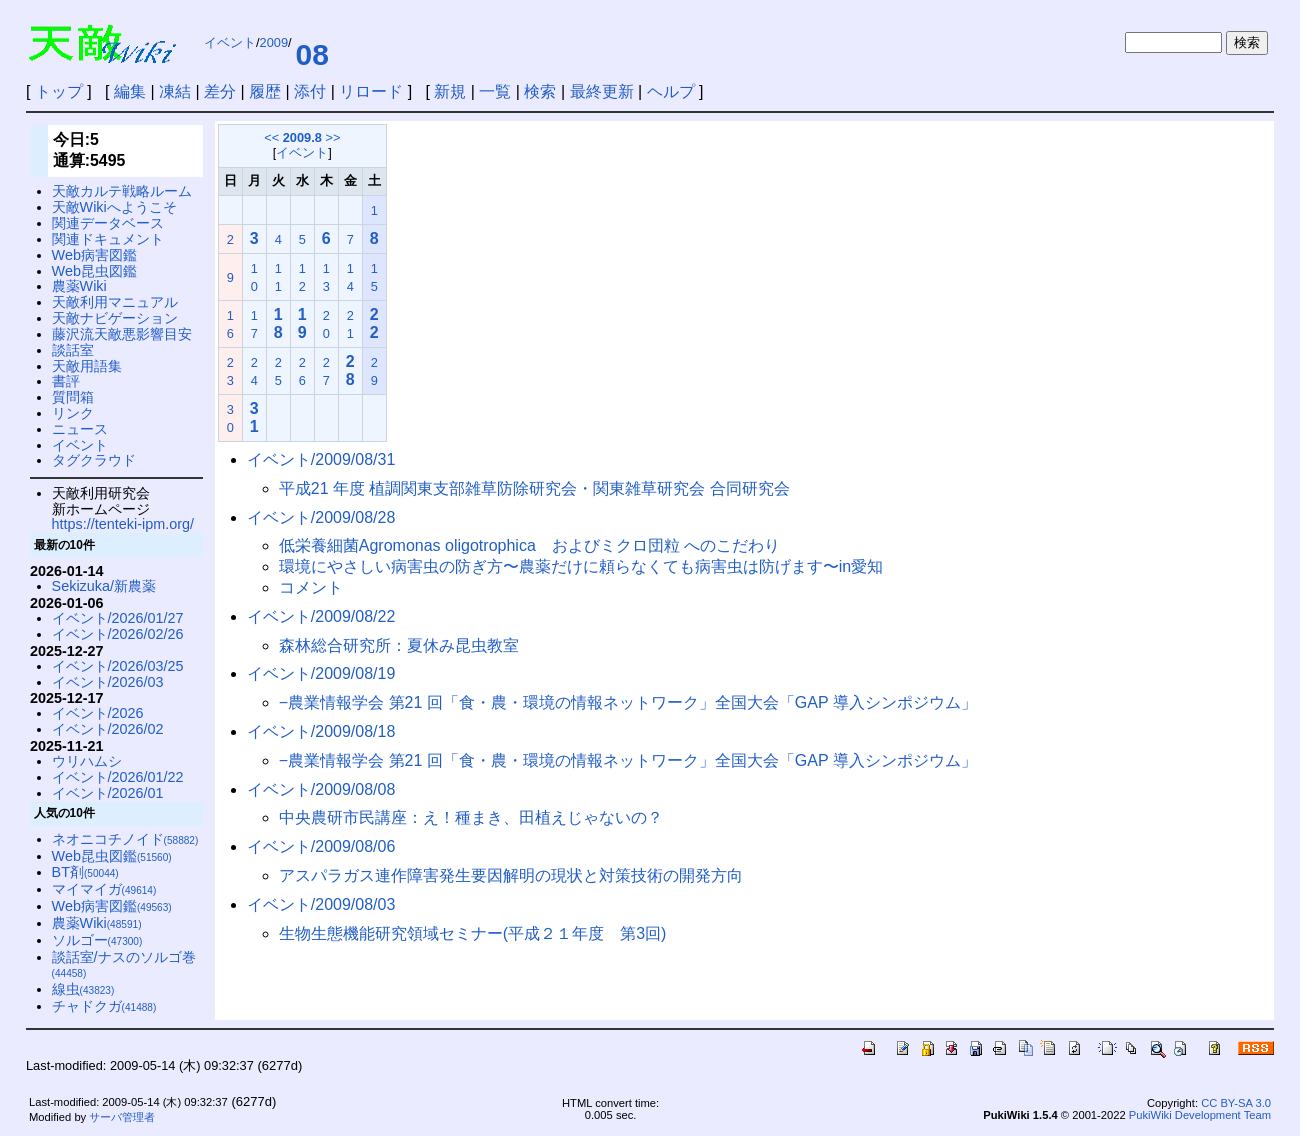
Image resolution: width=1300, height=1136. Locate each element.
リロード (371, 91)
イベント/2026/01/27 (118, 618)
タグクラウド (94, 460)
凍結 (175, 91)
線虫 (83, 989)
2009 (274, 42)
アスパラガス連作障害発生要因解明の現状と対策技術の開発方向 (511, 875)
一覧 (495, 91)
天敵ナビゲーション (115, 318)
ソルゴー (97, 940)
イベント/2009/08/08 (321, 789)
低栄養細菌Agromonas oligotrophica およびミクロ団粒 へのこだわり (529, 545)
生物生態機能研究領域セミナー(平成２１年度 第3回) (473, 933)
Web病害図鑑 (94, 255)
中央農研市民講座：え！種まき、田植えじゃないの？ (471, 817)
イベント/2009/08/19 (321, 673)
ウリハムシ (87, 761)
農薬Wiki (79, 286)
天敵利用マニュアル (115, 302)
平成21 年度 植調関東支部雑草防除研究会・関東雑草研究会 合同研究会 (534, 488)
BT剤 (85, 872)
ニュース (80, 429)
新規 (450, 91)
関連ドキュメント (108, 239)
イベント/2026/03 (108, 682)
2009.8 (302, 137)
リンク (73, 413)
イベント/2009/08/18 (321, 731)
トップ (59, 91)
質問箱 (73, 397)
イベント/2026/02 (108, 729)
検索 (540, 91)
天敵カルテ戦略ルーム (122, 191)
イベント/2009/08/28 (321, 517)
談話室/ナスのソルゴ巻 (124, 964)
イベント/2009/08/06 (321, 846)
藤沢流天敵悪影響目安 (122, 334)
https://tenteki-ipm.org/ (123, 524)
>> (332, 137)
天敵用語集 (87, 366)
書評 (66, 381)
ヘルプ (671, 91)
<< (271, 137)
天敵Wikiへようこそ (114, 207)
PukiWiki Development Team (1200, 1115)
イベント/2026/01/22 (118, 777)
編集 (130, 91)
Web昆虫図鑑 (94, 271)
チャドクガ (104, 1006)
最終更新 (602, 91)
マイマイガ (104, 889)
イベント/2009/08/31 (321, 459)
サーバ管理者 (122, 1117)
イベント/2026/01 (108, 793)
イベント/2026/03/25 (118, 666)
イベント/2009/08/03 (321, 904)
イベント (230, 42)
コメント (311, 587)
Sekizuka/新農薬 (104, 586)
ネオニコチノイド (125, 839)
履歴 (265, 91)
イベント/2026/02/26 (118, 634)
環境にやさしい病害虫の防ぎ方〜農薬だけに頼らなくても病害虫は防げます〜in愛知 (581, 566)
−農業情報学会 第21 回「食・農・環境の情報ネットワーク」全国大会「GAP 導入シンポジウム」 (628, 702)
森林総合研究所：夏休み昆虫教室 (399, 645)
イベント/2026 (98, 713)
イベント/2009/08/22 (321, 616)
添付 (310, 91)
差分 (220, 91)
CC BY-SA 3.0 (1236, 1103)
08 (312, 54)
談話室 (73, 350)
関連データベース (108, 223)
